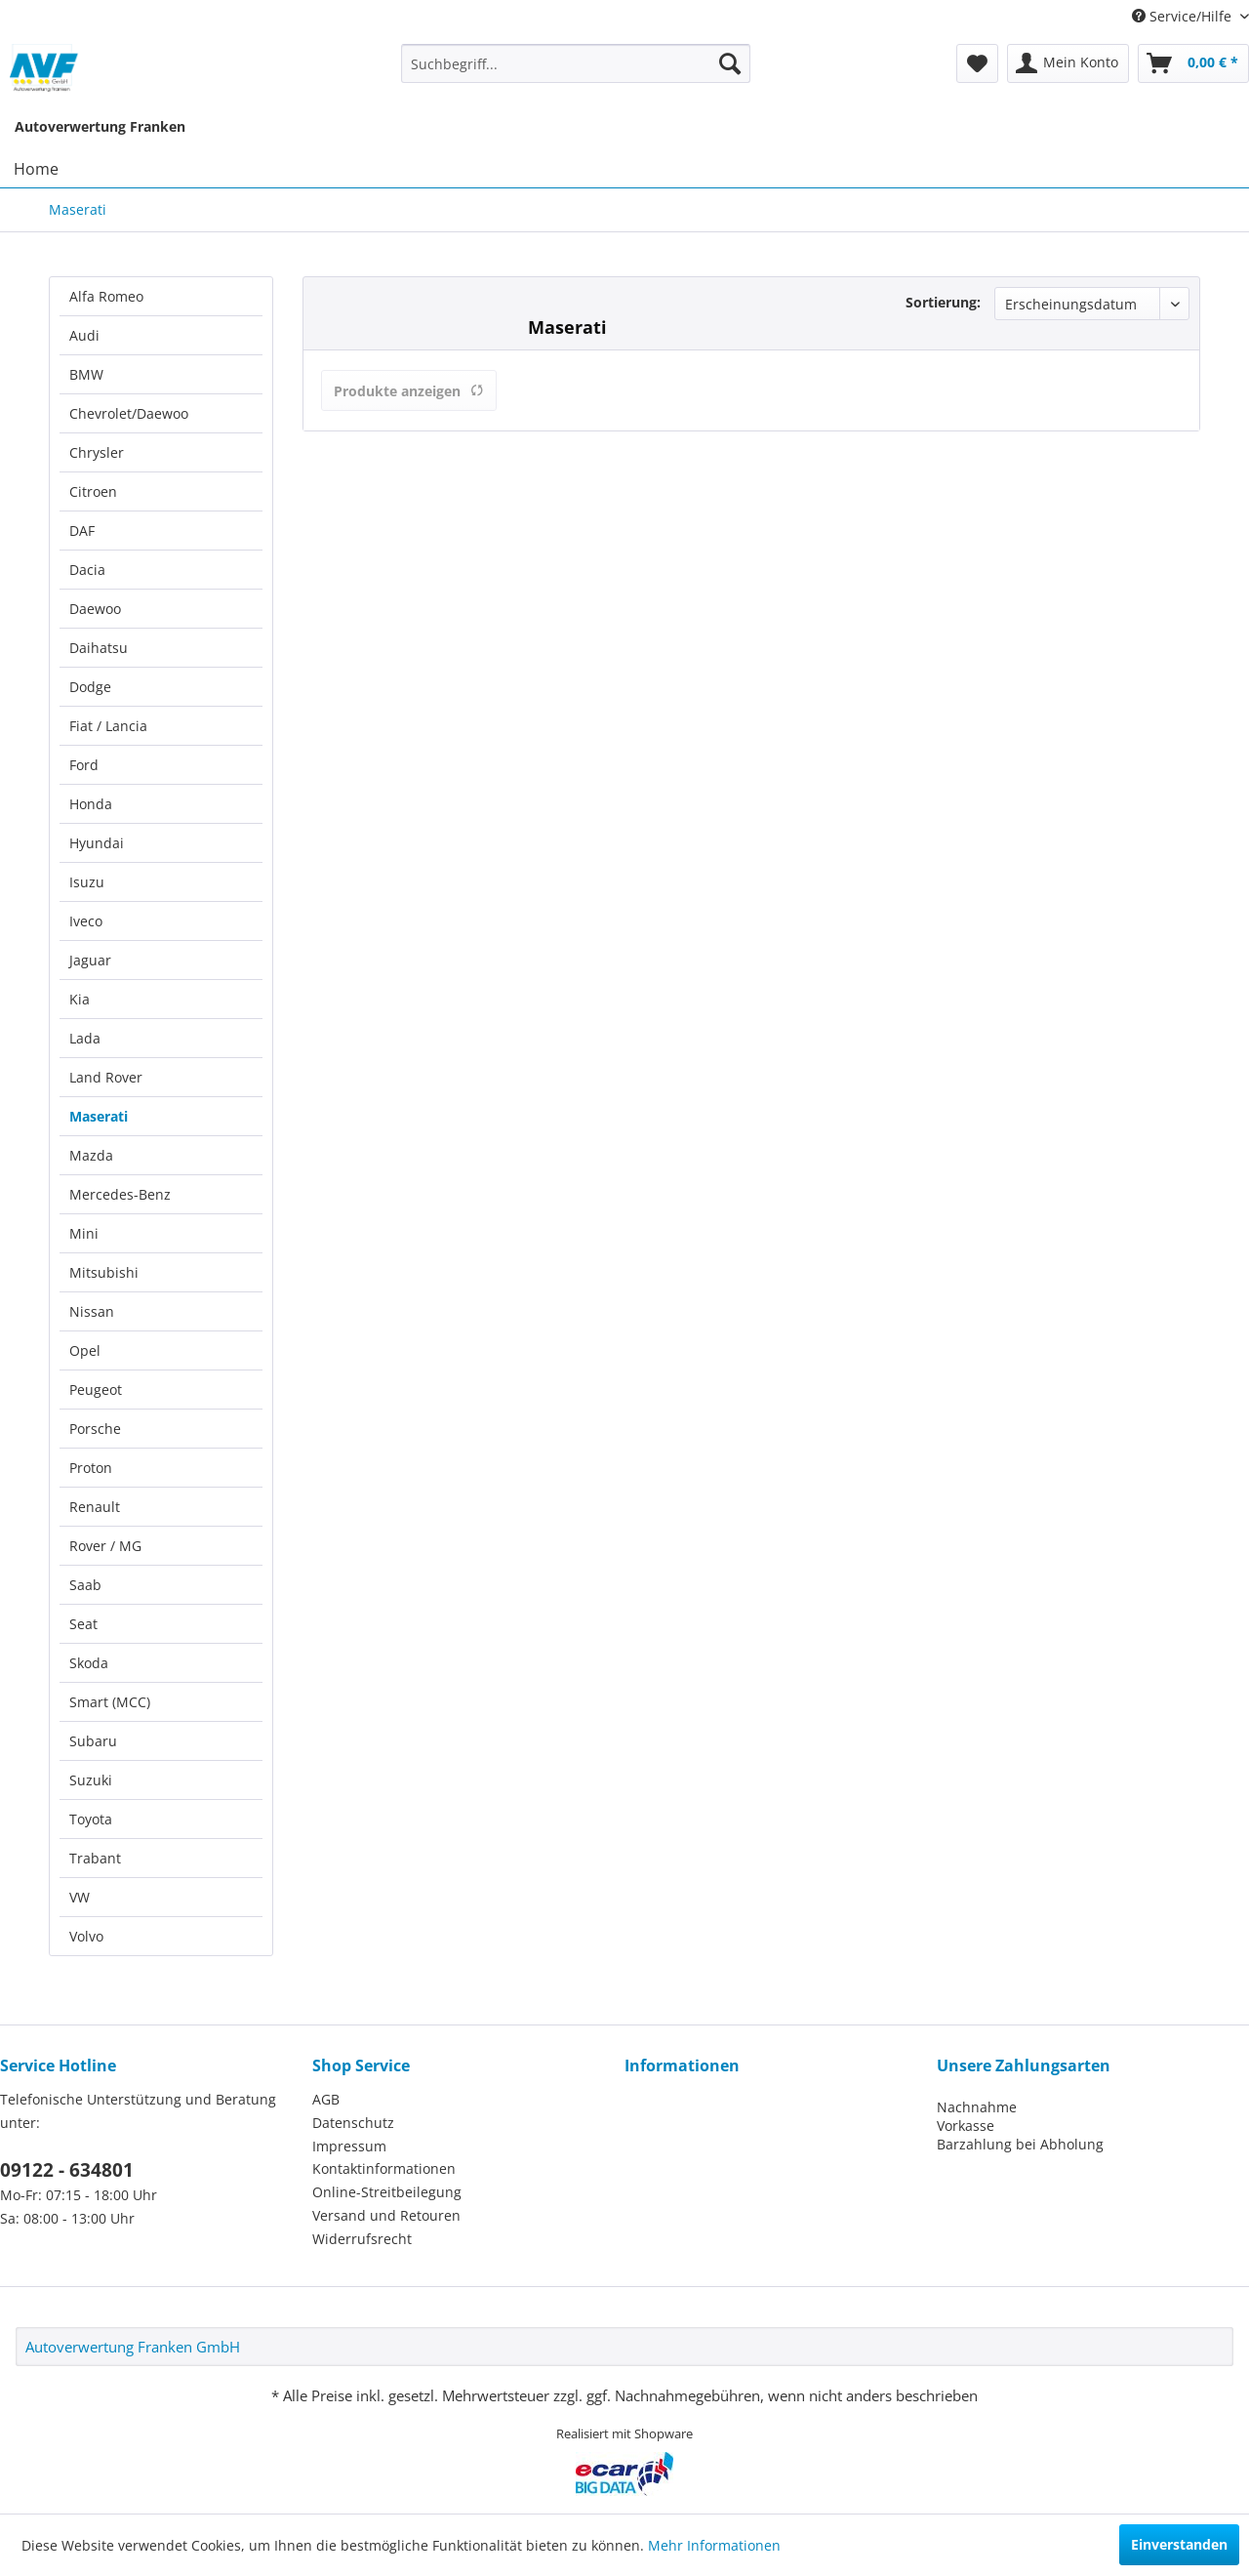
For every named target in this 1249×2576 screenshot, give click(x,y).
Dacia (87, 569)
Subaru (93, 1741)
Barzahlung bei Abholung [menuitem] (1020, 2144)
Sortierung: (943, 302)
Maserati (98, 1116)
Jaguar (90, 960)
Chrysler (96, 452)
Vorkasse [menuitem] (965, 2125)
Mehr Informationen (714, 2545)
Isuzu (86, 882)
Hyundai (96, 843)
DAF (82, 530)
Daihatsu (98, 647)
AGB (326, 2099)
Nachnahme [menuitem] (977, 2107)
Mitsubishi (104, 1272)
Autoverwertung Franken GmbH (132, 2346)
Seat (83, 1624)
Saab (85, 1584)
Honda (90, 804)
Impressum (349, 2146)
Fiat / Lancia (108, 725)
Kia (79, 999)
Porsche (95, 1428)
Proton (90, 1467)
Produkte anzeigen (409, 391)
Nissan (91, 1311)
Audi (84, 335)
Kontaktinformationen (384, 2168)
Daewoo (95, 608)
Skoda (88, 1663)
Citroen (93, 491)
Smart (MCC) (109, 1702)
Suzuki (90, 1780)
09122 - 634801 (67, 2170)
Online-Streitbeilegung (387, 2192)
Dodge (90, 686)
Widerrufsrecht (362, 2238)
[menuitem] (575, 63)
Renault (94, 1506)
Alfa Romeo (106, 296)
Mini (84, 1233)
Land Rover (105, 1077)
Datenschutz (353, 2122)
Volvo (86, 1936)
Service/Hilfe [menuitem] (1183, 16)
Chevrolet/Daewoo (128, 413)
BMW (86, 374)
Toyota (90, 1819)
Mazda (91, 1155)
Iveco (85, 921)
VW (79, 1897)
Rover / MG (105, 1545)
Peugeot (95, 1389)
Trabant (95, 1858)
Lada (85, 1038)
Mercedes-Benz (120, 1194)
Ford (84, 765)
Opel (85, 1350)
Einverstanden (1179, 2544)
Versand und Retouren (386, 2215)
